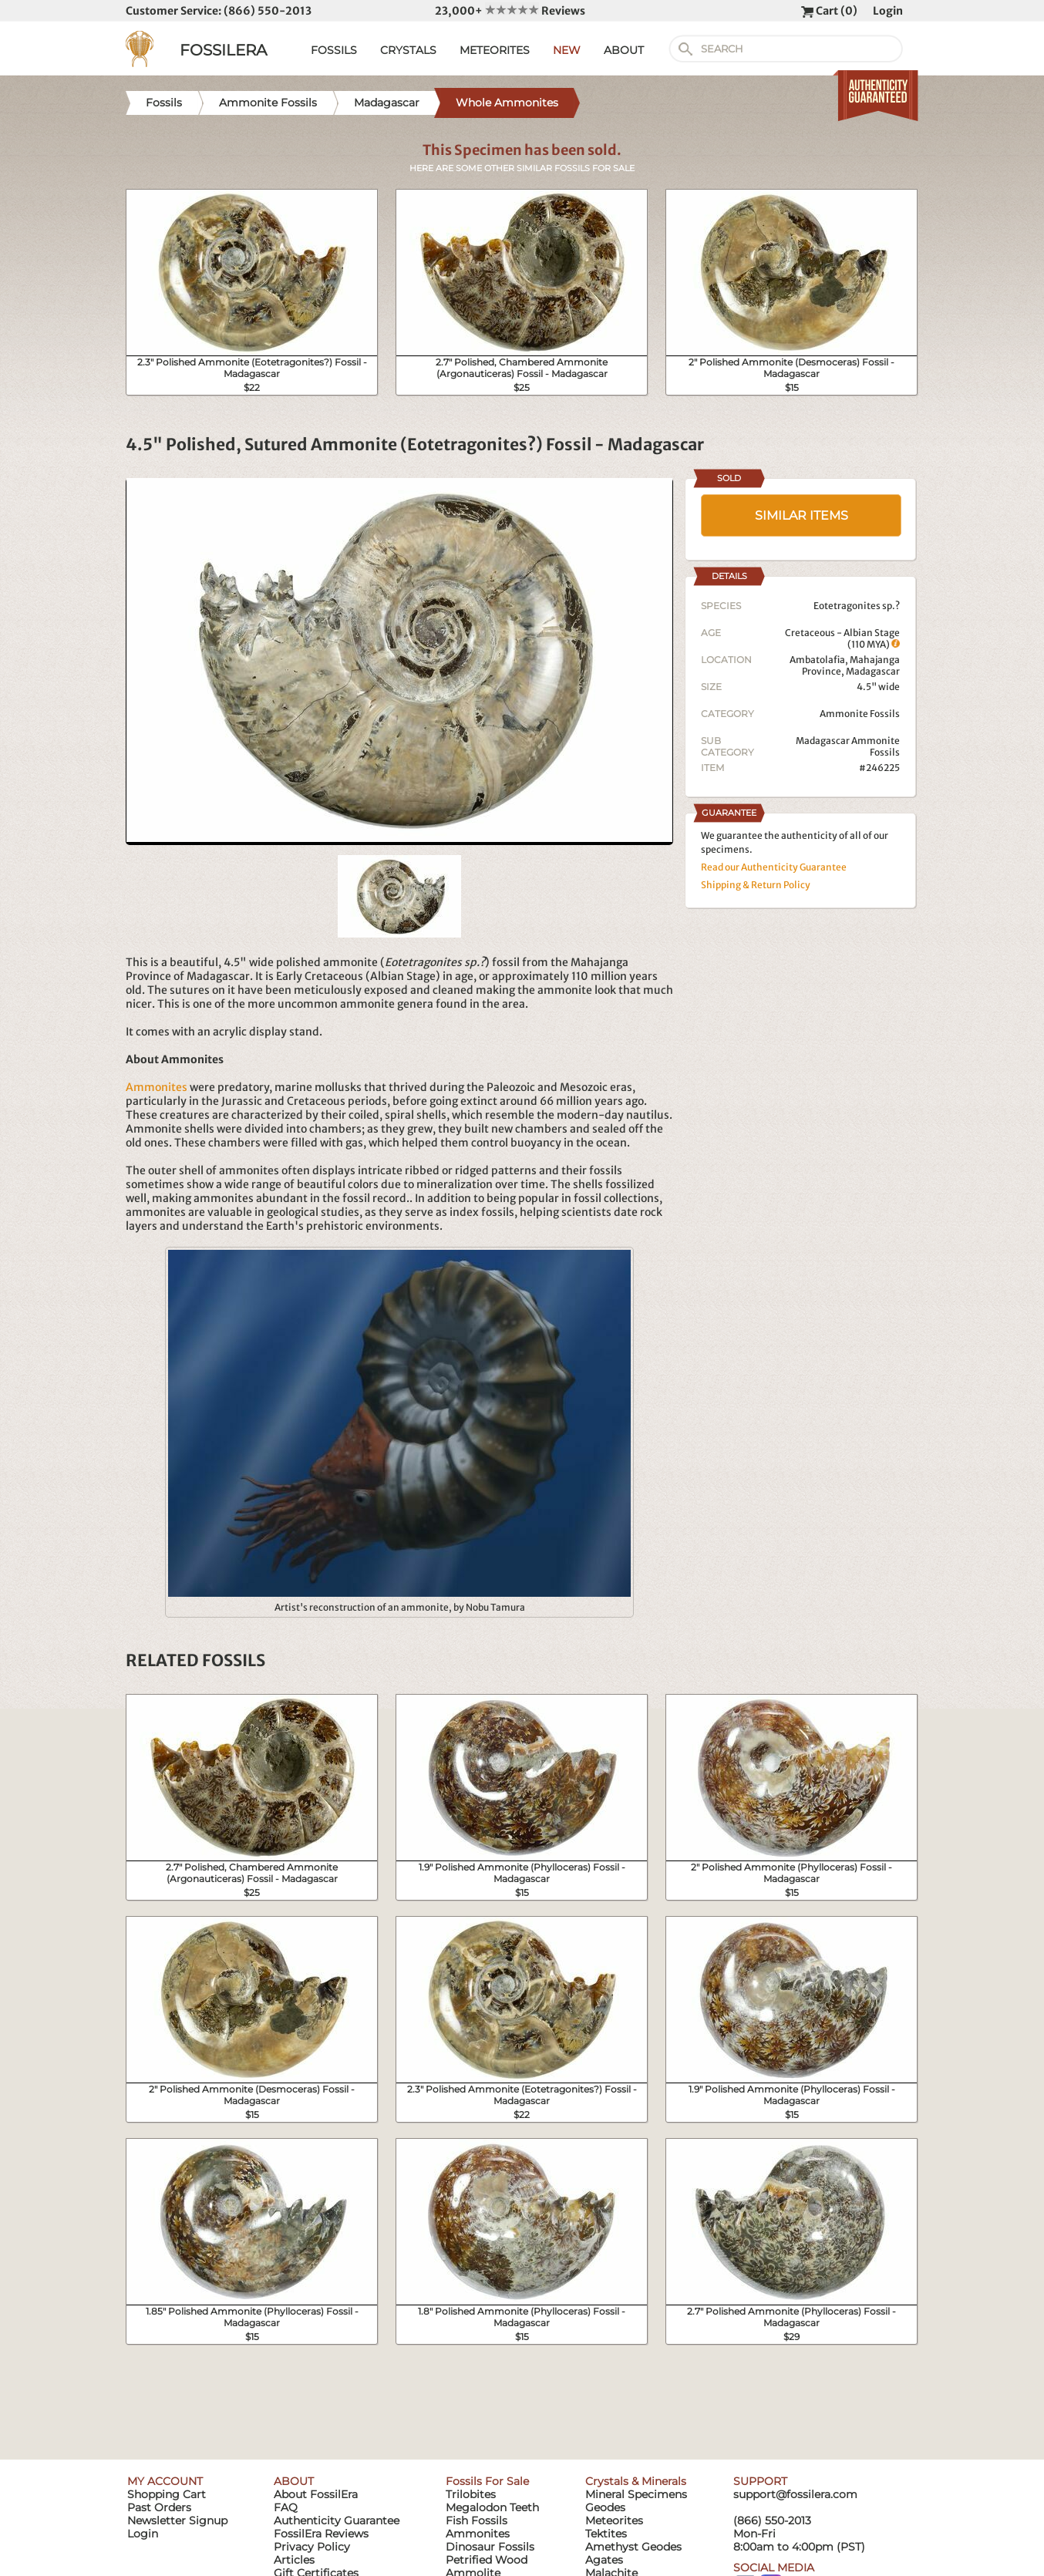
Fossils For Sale (487, 2481)
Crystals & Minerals (635, 2481)
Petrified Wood (486, 2560)
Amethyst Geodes (633, 2547)
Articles (294, 2560)
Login (888, 11)
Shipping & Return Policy (755, 885)
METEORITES (495, 50)
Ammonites (156, 1087)
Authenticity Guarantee (336, 2520)
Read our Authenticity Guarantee (774, 867)
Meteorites (614, 2520)
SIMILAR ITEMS (801, 515)
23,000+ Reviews (510, 11)
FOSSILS (334, 50)
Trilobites (471, 2494)
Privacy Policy (312, 2547)
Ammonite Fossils (860, 713)
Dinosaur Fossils (490, 2547)
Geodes (605, 2507)
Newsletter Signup (177, 2520)
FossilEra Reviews (321, 2534)
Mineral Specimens (636, 2494)
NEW (567, 50)
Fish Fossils (476, 2520)
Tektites (606, 2534)
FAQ (286, 2507)
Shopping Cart (166, 2494)
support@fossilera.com (795, 2494)
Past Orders (159, 2507)
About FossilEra (316, 2494)
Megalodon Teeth (492, 2507)
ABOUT (624, 50)
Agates (604, 2560)
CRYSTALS (408, 50)
